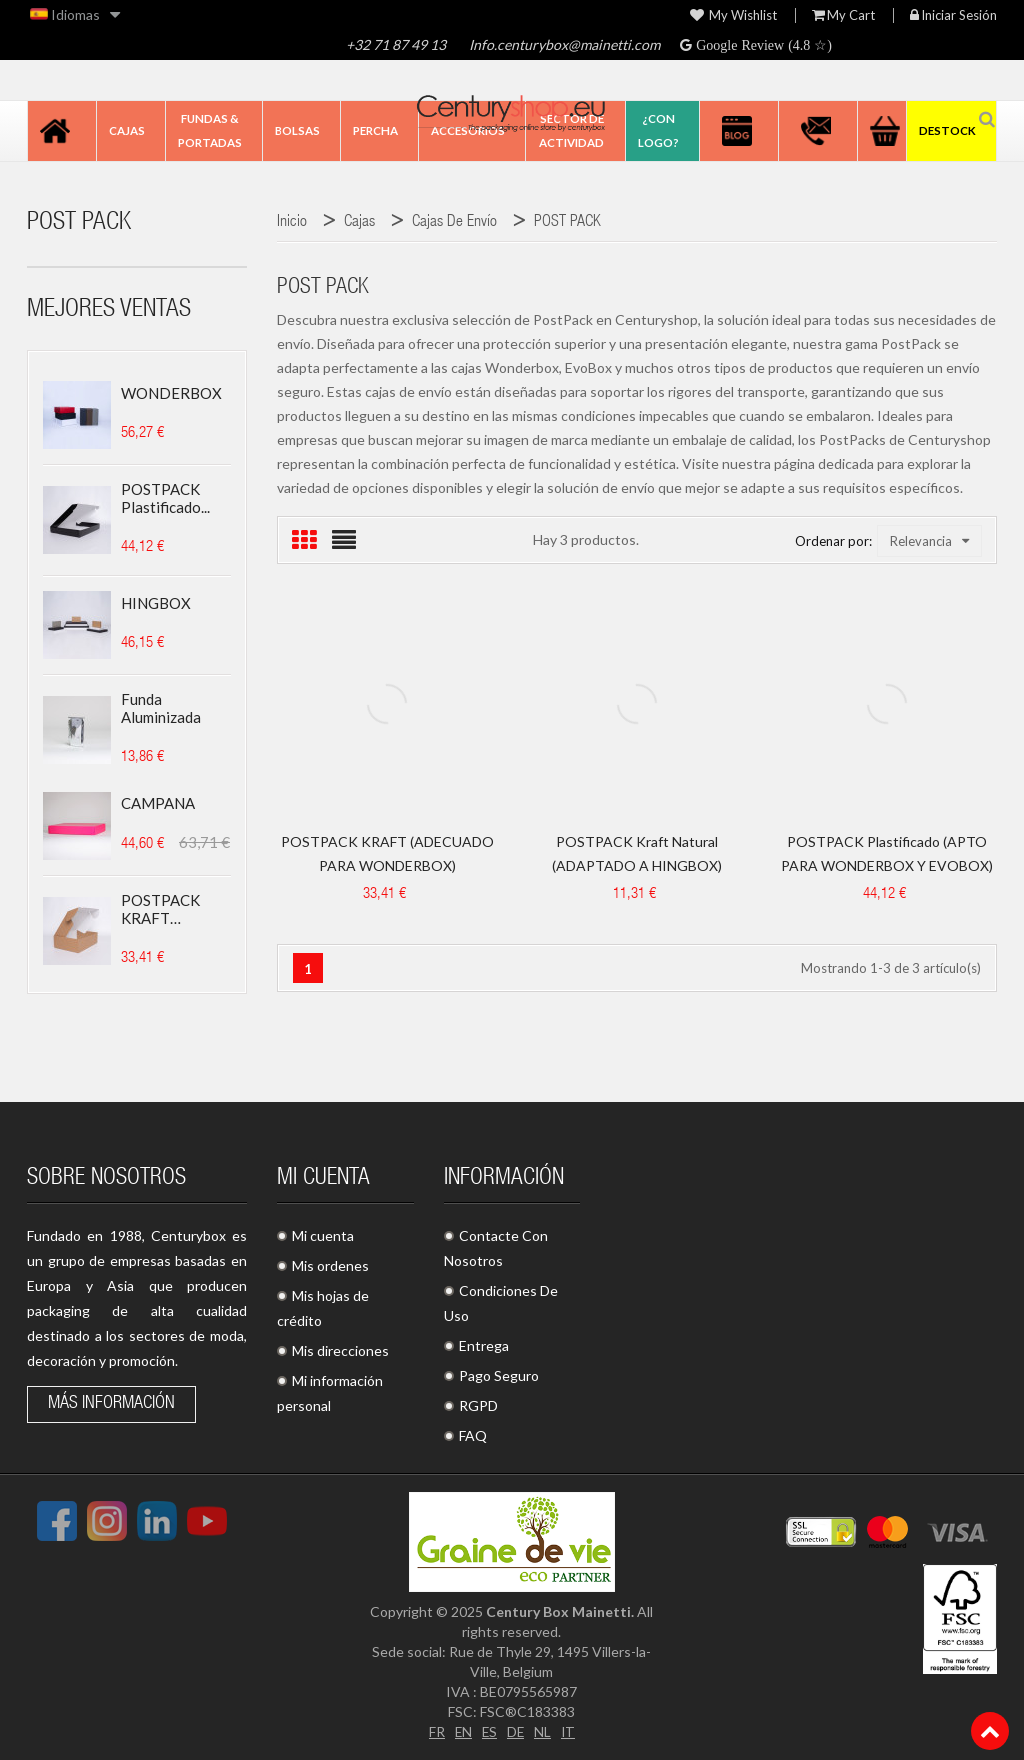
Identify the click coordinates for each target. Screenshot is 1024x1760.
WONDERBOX (171, 393)
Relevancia (929, 541)
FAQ (473, 1435)
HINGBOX (156, 603)
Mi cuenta (323, 1235)
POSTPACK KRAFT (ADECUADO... (170, 909)
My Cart (843, 15)
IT (569, 1731)
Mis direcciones (340, 1350)
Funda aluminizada (161, 708)
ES (489, 1731)
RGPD (478, 1405)
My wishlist (733, 15)
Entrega (484, 1345)
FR (435, 1731)
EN (462, 1731)
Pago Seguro (499, 1375)
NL (543, 1731)
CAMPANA (158, 803)
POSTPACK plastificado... (165, 498)
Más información (111, 1404)
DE (516, 1731)
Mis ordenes (330, 1265)
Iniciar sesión (953, 15)
